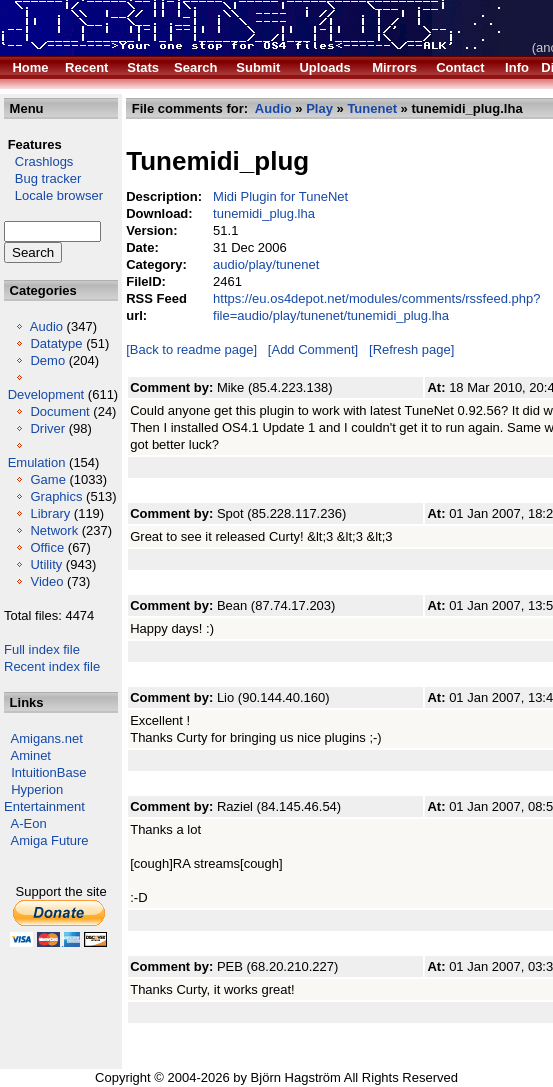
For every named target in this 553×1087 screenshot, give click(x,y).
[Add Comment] (313, 349)
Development (46, 394)
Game (47, 479)
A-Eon (29, 823)
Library (50, 513)
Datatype (56, 343)
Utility (46, 564)
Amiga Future (50, 840)
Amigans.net (47, 738)
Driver (47, 428)
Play (319, 108)
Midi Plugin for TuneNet (280, 196)
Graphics (56, 496)
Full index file (42, 649)
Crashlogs (38, 161)
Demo (47, 360)
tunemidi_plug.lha (264, 213)
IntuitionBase (48, 772)
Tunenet (372, 108)
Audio (46, 326)
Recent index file (52, 666)
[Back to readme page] (191, 349)
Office (47, 547)
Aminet (31, 755)
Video (46, 581)
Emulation (37, 462)
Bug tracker (42, 178)
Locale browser (53, 195)
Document (59, 411)
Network (54, 530)
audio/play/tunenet (266, 264)
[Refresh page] (411, 349)
